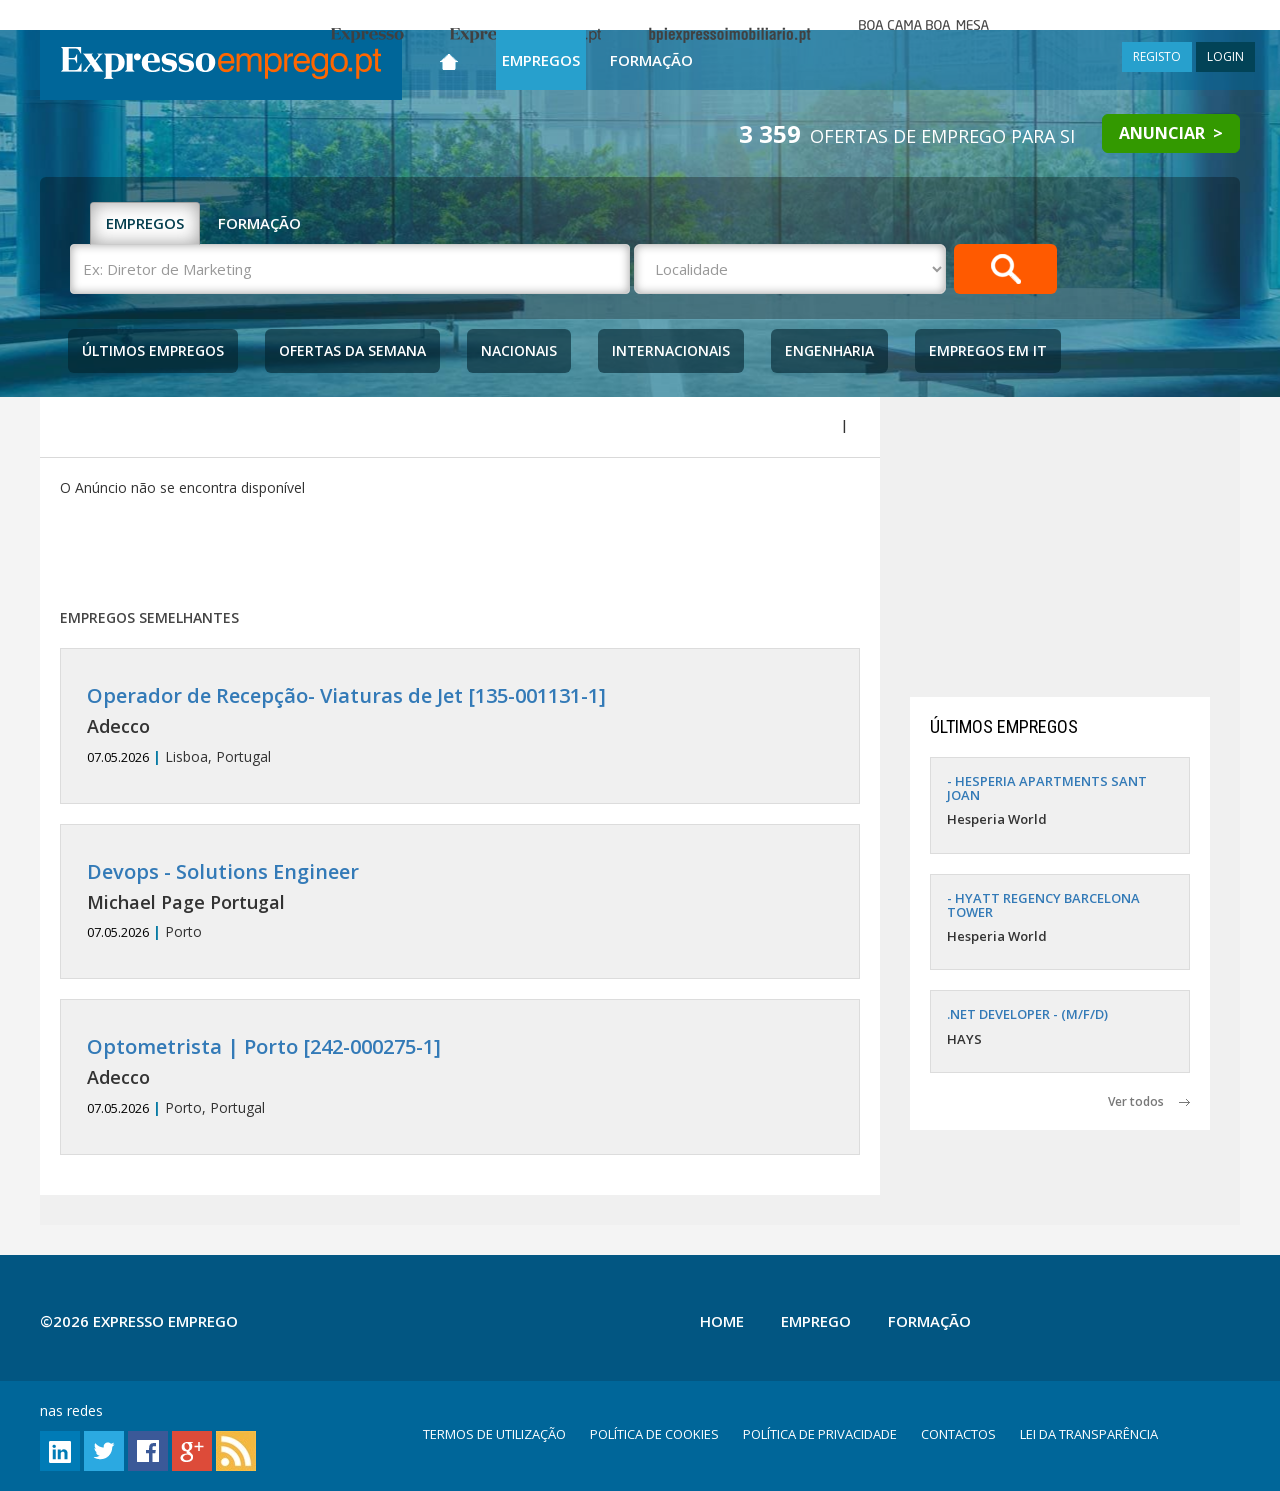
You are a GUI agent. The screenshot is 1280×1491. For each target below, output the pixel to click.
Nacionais (519, 350)
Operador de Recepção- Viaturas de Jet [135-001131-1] (346, 695)
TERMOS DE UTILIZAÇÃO (494, 1434)
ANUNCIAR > (1171, 133)
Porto (460, 901)
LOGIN (1225, 56)
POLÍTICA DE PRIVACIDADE (820, 1434)
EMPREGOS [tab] (145, 223)
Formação (651, 60)
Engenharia (829, 350)
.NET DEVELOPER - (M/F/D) (1027, 1014)
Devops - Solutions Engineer (223, 871)
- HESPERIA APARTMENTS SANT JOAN (1047, 788)
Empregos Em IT (988, 350)
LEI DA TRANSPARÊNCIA (1089, 1434)
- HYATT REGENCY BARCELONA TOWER (1043, 905)
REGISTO (1157, 56)
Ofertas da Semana (352, 350)
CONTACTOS (958, 1434)
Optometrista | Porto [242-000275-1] (264, 1046)
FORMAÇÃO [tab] (259, 223)
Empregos (541, 60)
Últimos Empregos (153, 350)
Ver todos (1149, 1101)
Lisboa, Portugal (460, 725)
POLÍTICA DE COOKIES (654, 1434)
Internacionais (671, 350)
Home (722, 1321)
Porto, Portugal (460, 1076)
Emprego (816, 1321)
